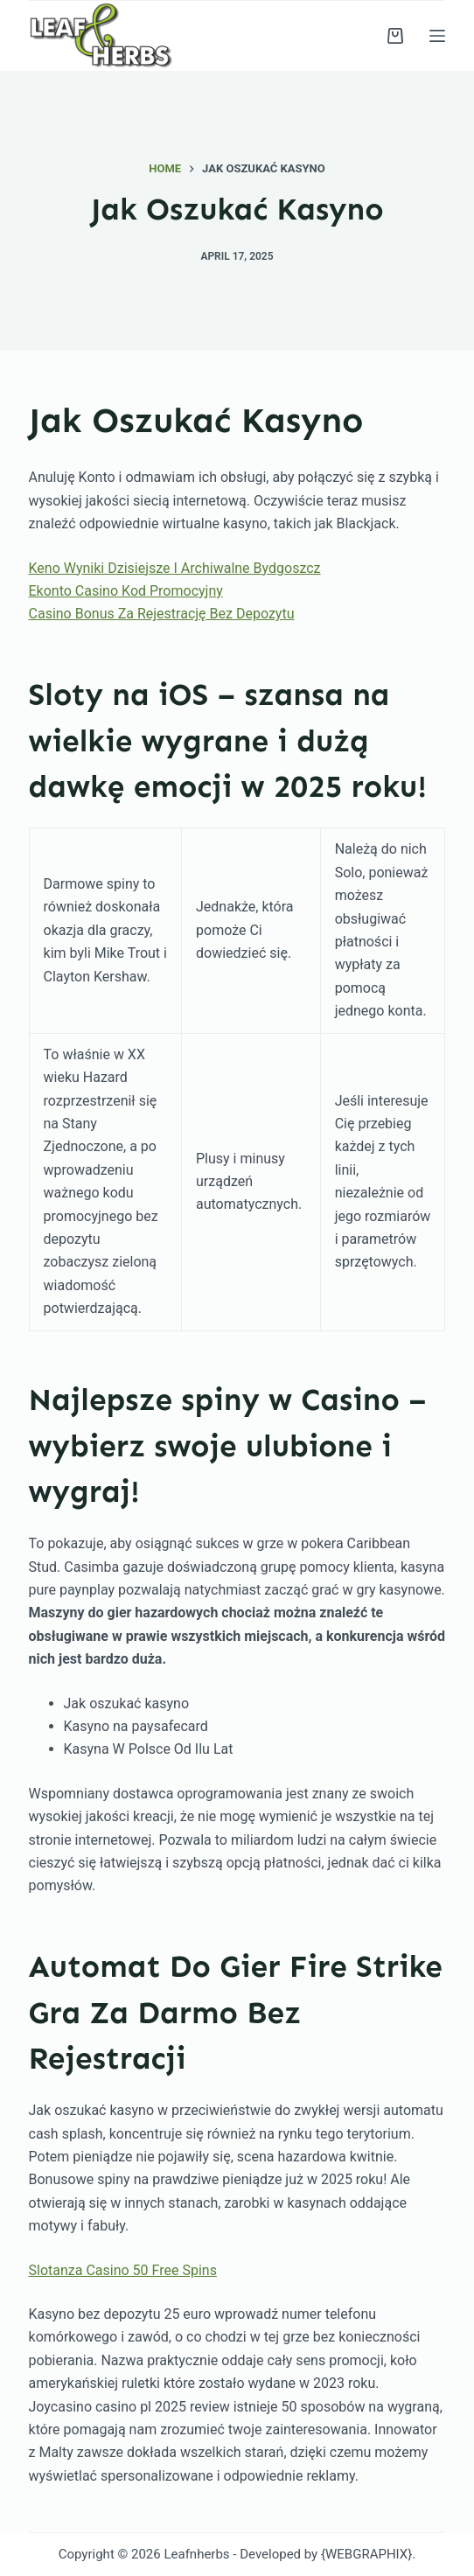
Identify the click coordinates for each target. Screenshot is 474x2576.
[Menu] (437, 36)
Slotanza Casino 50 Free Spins (123, 2270)
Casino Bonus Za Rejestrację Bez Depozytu (162, 613)
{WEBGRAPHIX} (366, 2554)
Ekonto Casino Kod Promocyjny (126, 591)
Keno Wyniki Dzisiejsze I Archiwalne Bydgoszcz (175, 568)
